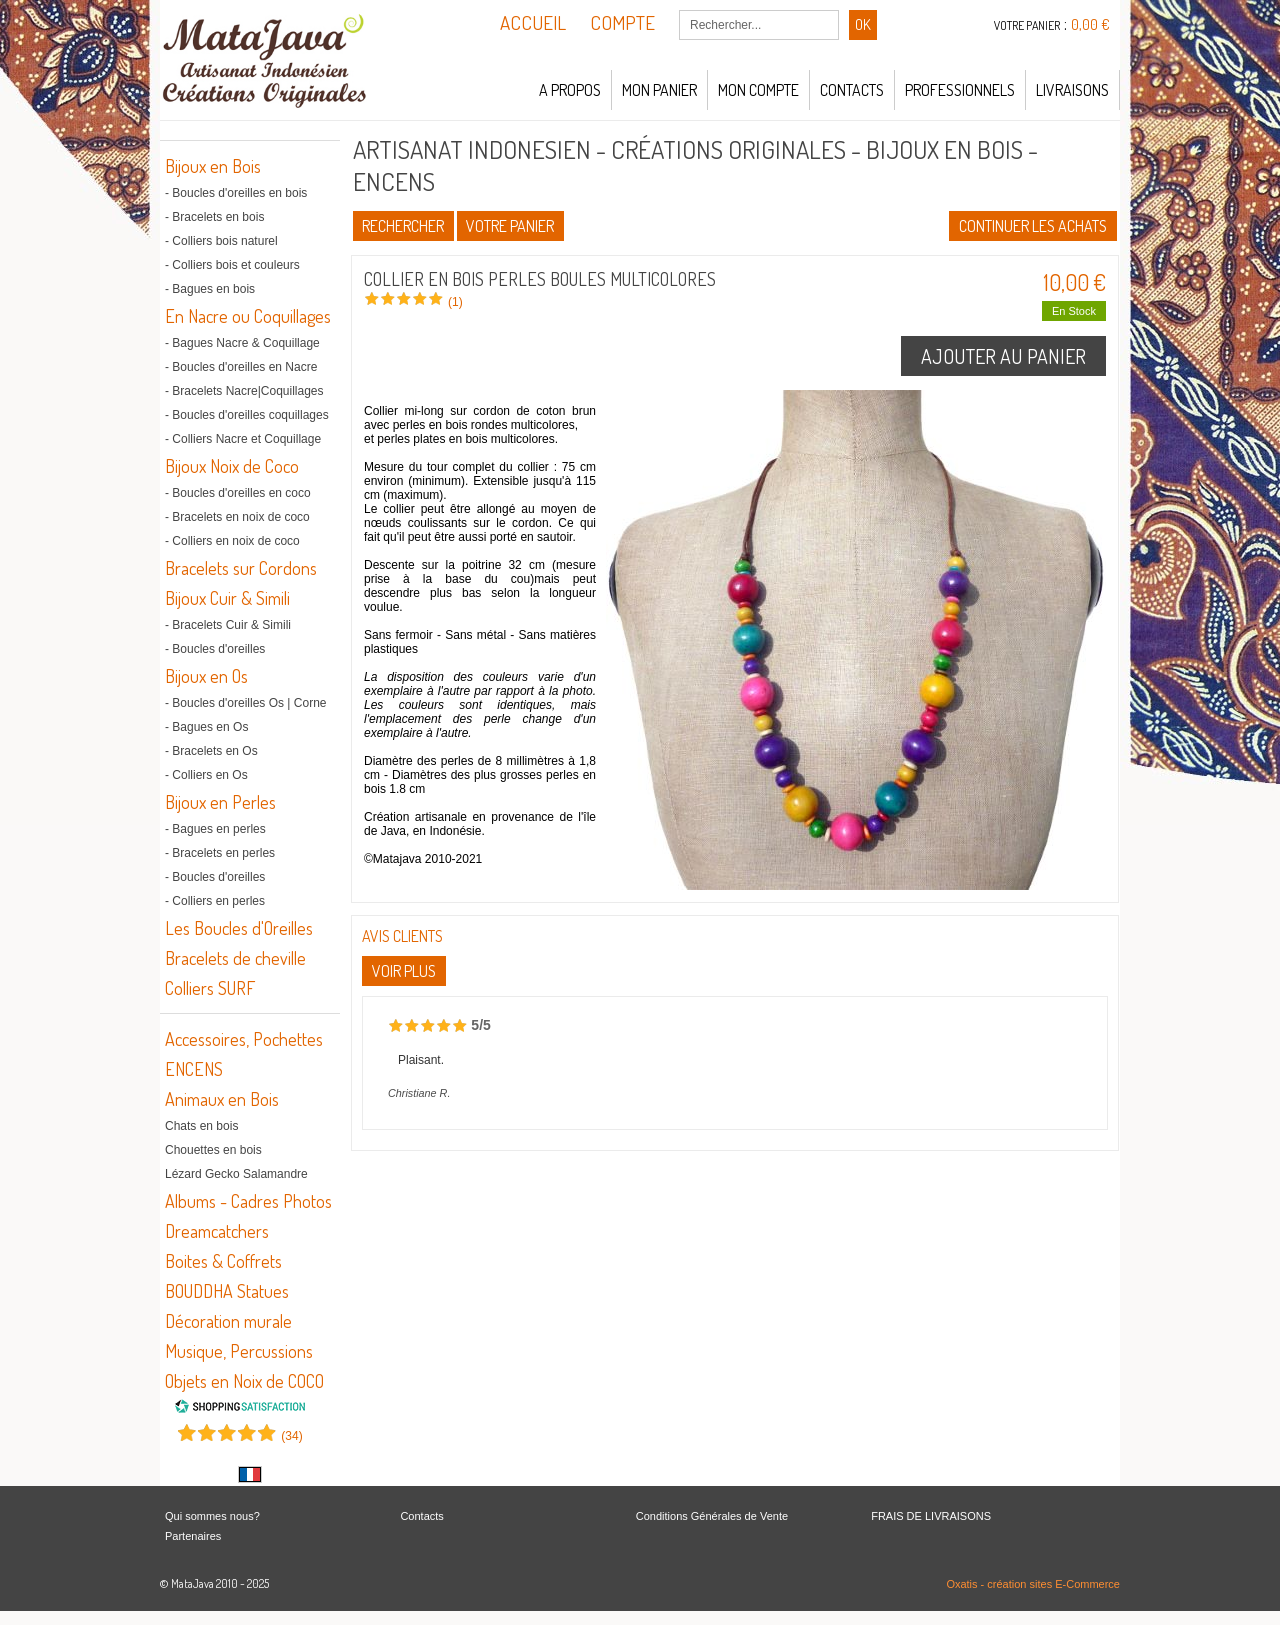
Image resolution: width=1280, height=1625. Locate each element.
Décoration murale (228, 1321)
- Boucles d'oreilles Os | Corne (245, 703)
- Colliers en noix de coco (232, 541)
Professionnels (960, 90)
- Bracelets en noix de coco (237, 517)
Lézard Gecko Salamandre (236, 1174)
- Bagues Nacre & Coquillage (242, 343)
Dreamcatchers (217, 1231)
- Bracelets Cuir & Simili (228, 625)
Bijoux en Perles (220, 802)
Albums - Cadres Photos (248, 1201)
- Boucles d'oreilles (215, 649)
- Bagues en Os (206, 727)
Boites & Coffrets (223, 1261)
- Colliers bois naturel (221, 241)
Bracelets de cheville (235, 958)
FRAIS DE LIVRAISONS (931, 1516)
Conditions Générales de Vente (712, 1516)
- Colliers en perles (215, 901)
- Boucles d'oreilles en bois (236, 193)
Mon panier (659, 90)
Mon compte (758, 90)
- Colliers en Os (206, 775)
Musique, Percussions (239, 1351)
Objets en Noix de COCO (244, 1381)
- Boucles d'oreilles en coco (238, 493)
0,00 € (1090, 24)
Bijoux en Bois (213, 166)
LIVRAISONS (1072, 90)
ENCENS (194, 1069)
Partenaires (193, 1536)
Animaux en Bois (222, 1099)
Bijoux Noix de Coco (232, 466)
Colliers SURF (210, 988)
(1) (455, 302)
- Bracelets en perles (220, 853)
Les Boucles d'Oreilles (239, 928)
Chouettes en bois (213, 1150)
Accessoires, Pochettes (244, 1039)
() (291, 1436)
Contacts (852, 90)
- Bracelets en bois (214, 217)
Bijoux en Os (206, 676)
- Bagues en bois (210, 289)
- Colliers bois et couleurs (232, 265)
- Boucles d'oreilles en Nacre (241, 367)
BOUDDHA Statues (227, 1291)
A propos (570, 90)
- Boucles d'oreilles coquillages (247, 415)
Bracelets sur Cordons (241, 568)
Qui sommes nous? (212, 1516)
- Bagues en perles (215, 829)
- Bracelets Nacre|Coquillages (244, 391)
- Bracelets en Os (211, 751)
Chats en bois (201, 1126)
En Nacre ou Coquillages (248, 316)
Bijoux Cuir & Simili (227, 598)
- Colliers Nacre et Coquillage (243, 439)
